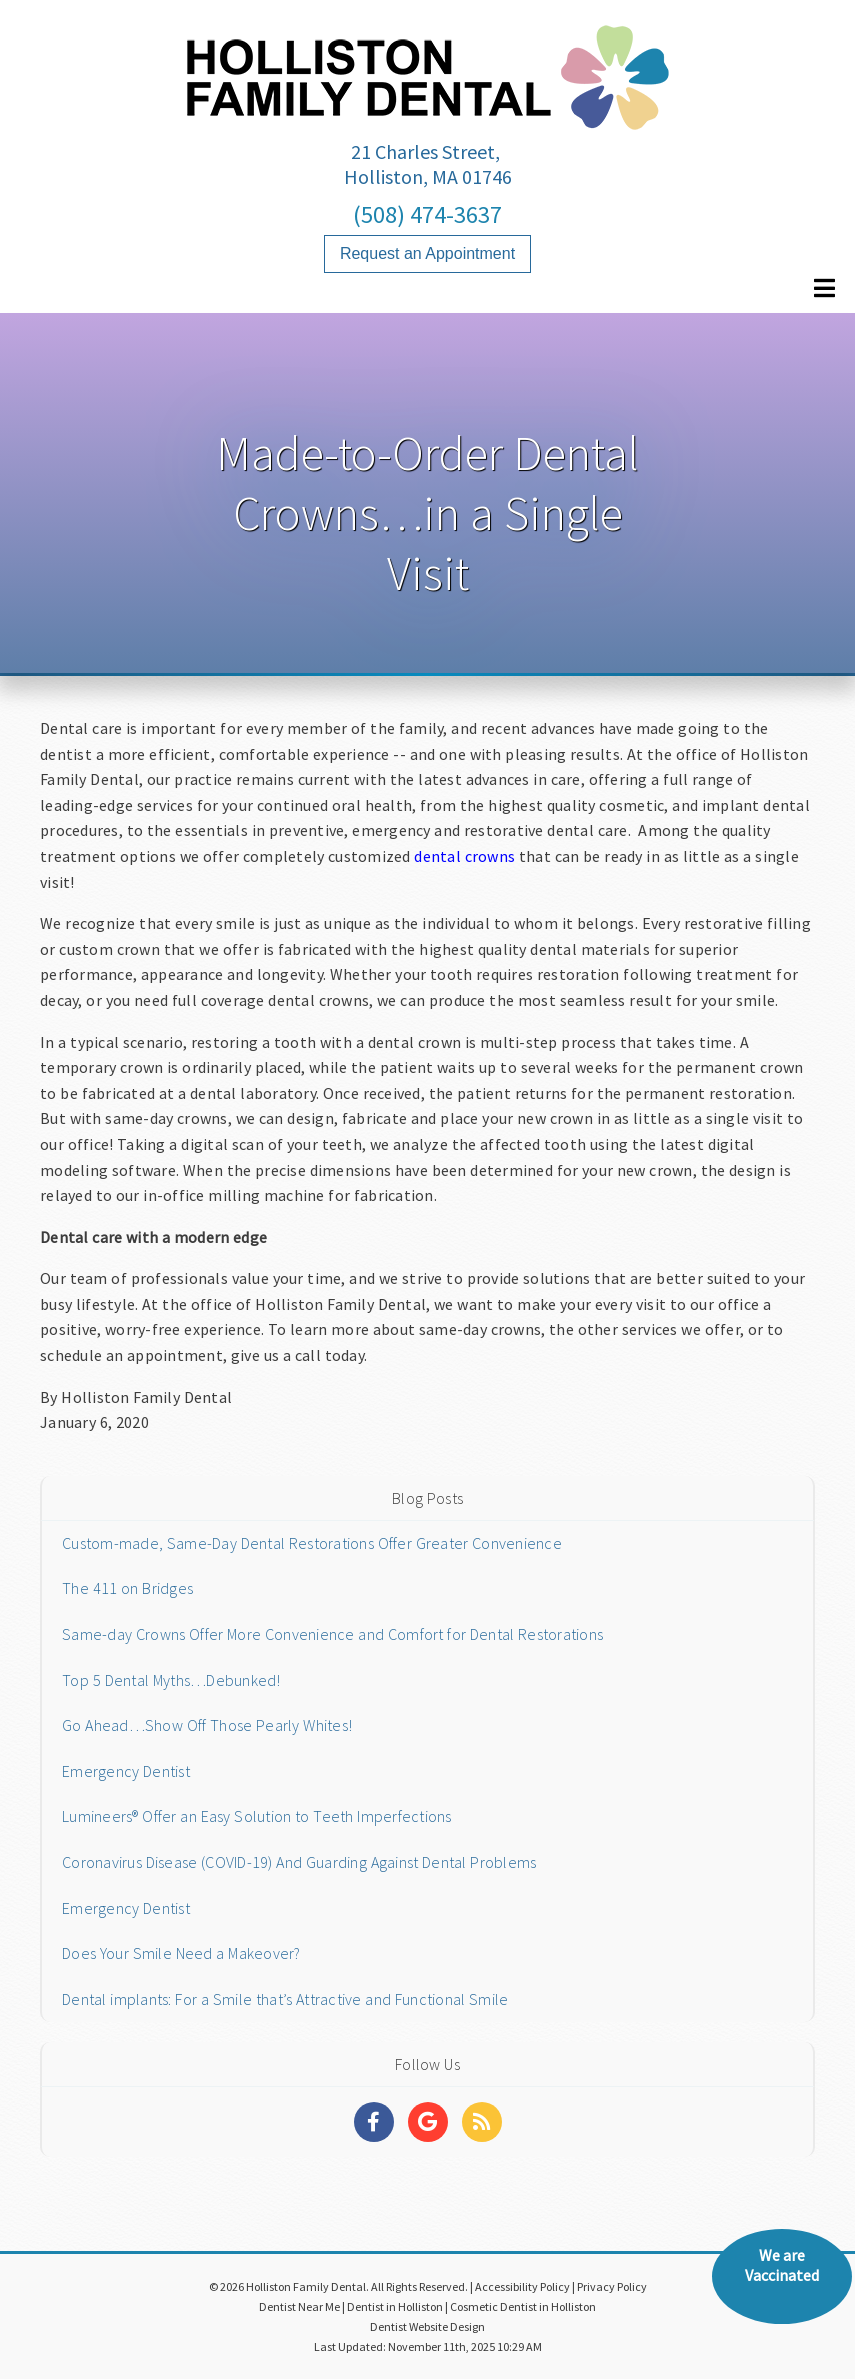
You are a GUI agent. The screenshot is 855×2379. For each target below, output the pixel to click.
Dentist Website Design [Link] (427, 2326)
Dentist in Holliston (395, 2306)
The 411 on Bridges (127, 1588)
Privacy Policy (612, 2286)
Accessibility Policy (522, 2286)
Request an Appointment (427, 253)
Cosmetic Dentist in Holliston (523, 2306)
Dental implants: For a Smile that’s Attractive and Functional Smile (285, 1999)
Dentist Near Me (299, 2306)
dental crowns (464, 856)
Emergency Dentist (126, 1771)
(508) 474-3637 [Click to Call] (427, 214)
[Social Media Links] (374, 2122)
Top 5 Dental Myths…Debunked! (171, 1680)
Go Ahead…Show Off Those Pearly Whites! (207, 1725)
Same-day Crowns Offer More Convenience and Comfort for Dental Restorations (332, 1634)
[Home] (428, 109)
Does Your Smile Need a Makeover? (181, 1953)
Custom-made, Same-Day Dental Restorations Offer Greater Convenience (312, 1543)
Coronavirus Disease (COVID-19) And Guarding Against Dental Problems (299, 1862)
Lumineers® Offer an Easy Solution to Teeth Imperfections (257, 1816)
